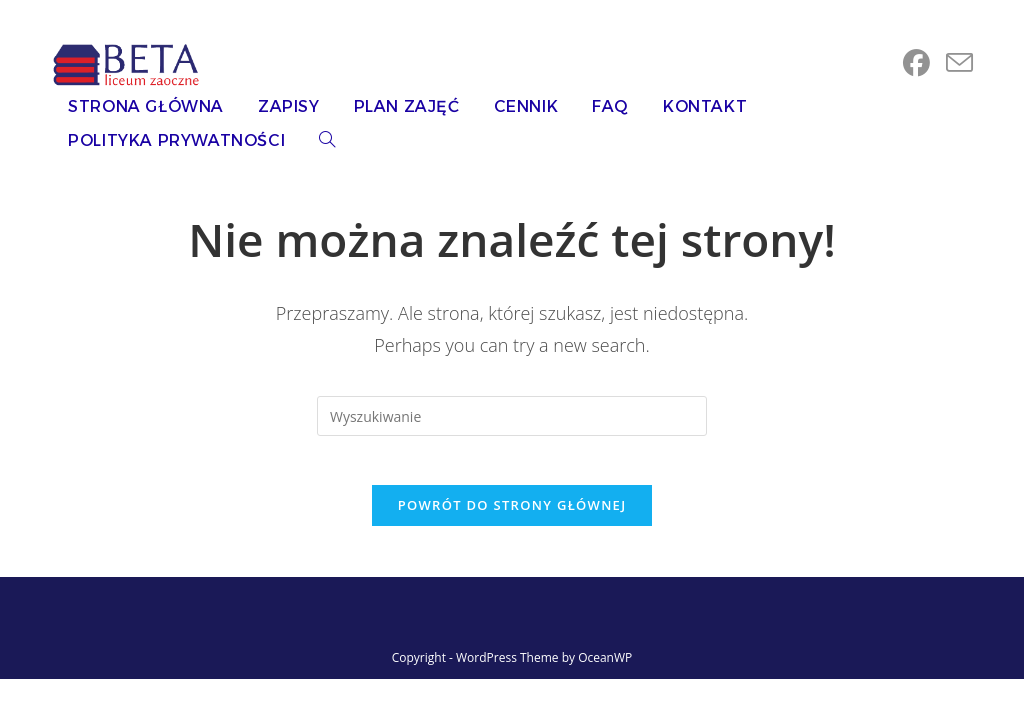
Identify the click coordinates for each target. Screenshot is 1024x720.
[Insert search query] (512, 416)
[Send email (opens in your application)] (959, 63)
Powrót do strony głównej (512, 517)
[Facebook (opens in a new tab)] (916, 63)
